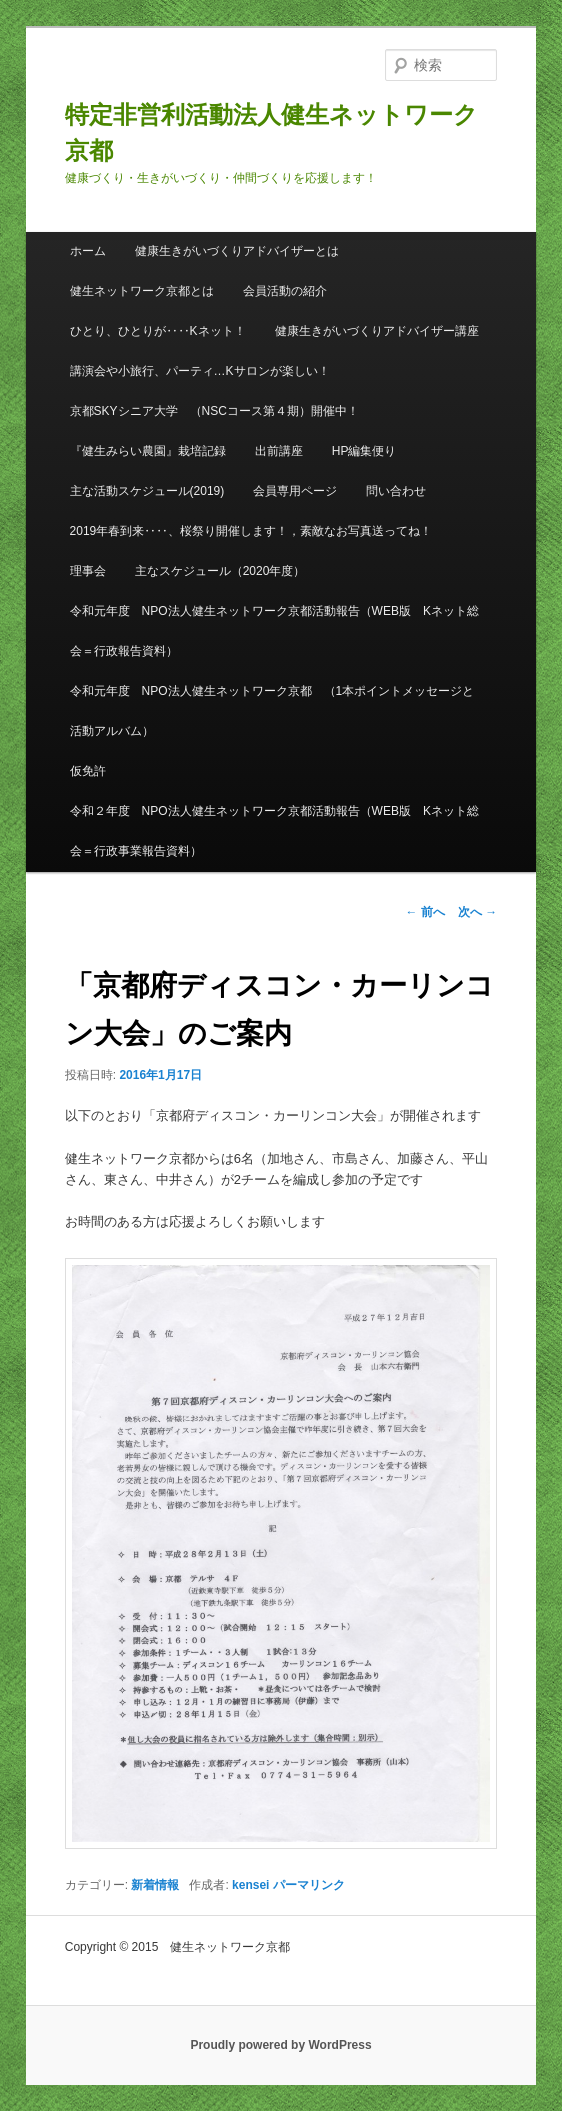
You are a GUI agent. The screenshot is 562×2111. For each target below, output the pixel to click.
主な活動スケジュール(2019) (147, 491)
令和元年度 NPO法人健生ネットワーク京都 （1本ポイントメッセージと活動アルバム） (272, 711)
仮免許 (88, 771)
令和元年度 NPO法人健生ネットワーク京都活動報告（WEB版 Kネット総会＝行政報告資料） (274, 631)
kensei (250, 1885)
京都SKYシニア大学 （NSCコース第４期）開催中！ (214, 411)
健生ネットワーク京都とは (142, 291)
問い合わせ (396, 491)
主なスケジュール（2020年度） (220, 571)
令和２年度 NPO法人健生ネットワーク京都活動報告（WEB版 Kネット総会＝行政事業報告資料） (274, 831)
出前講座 (279, 451)
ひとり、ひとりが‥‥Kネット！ (158, 331)
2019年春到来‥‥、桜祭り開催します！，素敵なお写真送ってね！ (251, 531)
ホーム (88, 251)
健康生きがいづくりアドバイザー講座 (377, 331)
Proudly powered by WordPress (280, 2045)
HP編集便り (364, 451)
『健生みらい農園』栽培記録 (148, 451)
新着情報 (155, 1885)
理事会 (88, 571)
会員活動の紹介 (285, 291)
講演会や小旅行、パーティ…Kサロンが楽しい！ (200, 371)
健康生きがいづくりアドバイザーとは (237, 251)
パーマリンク (309, 1885)
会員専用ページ (295, 491)
